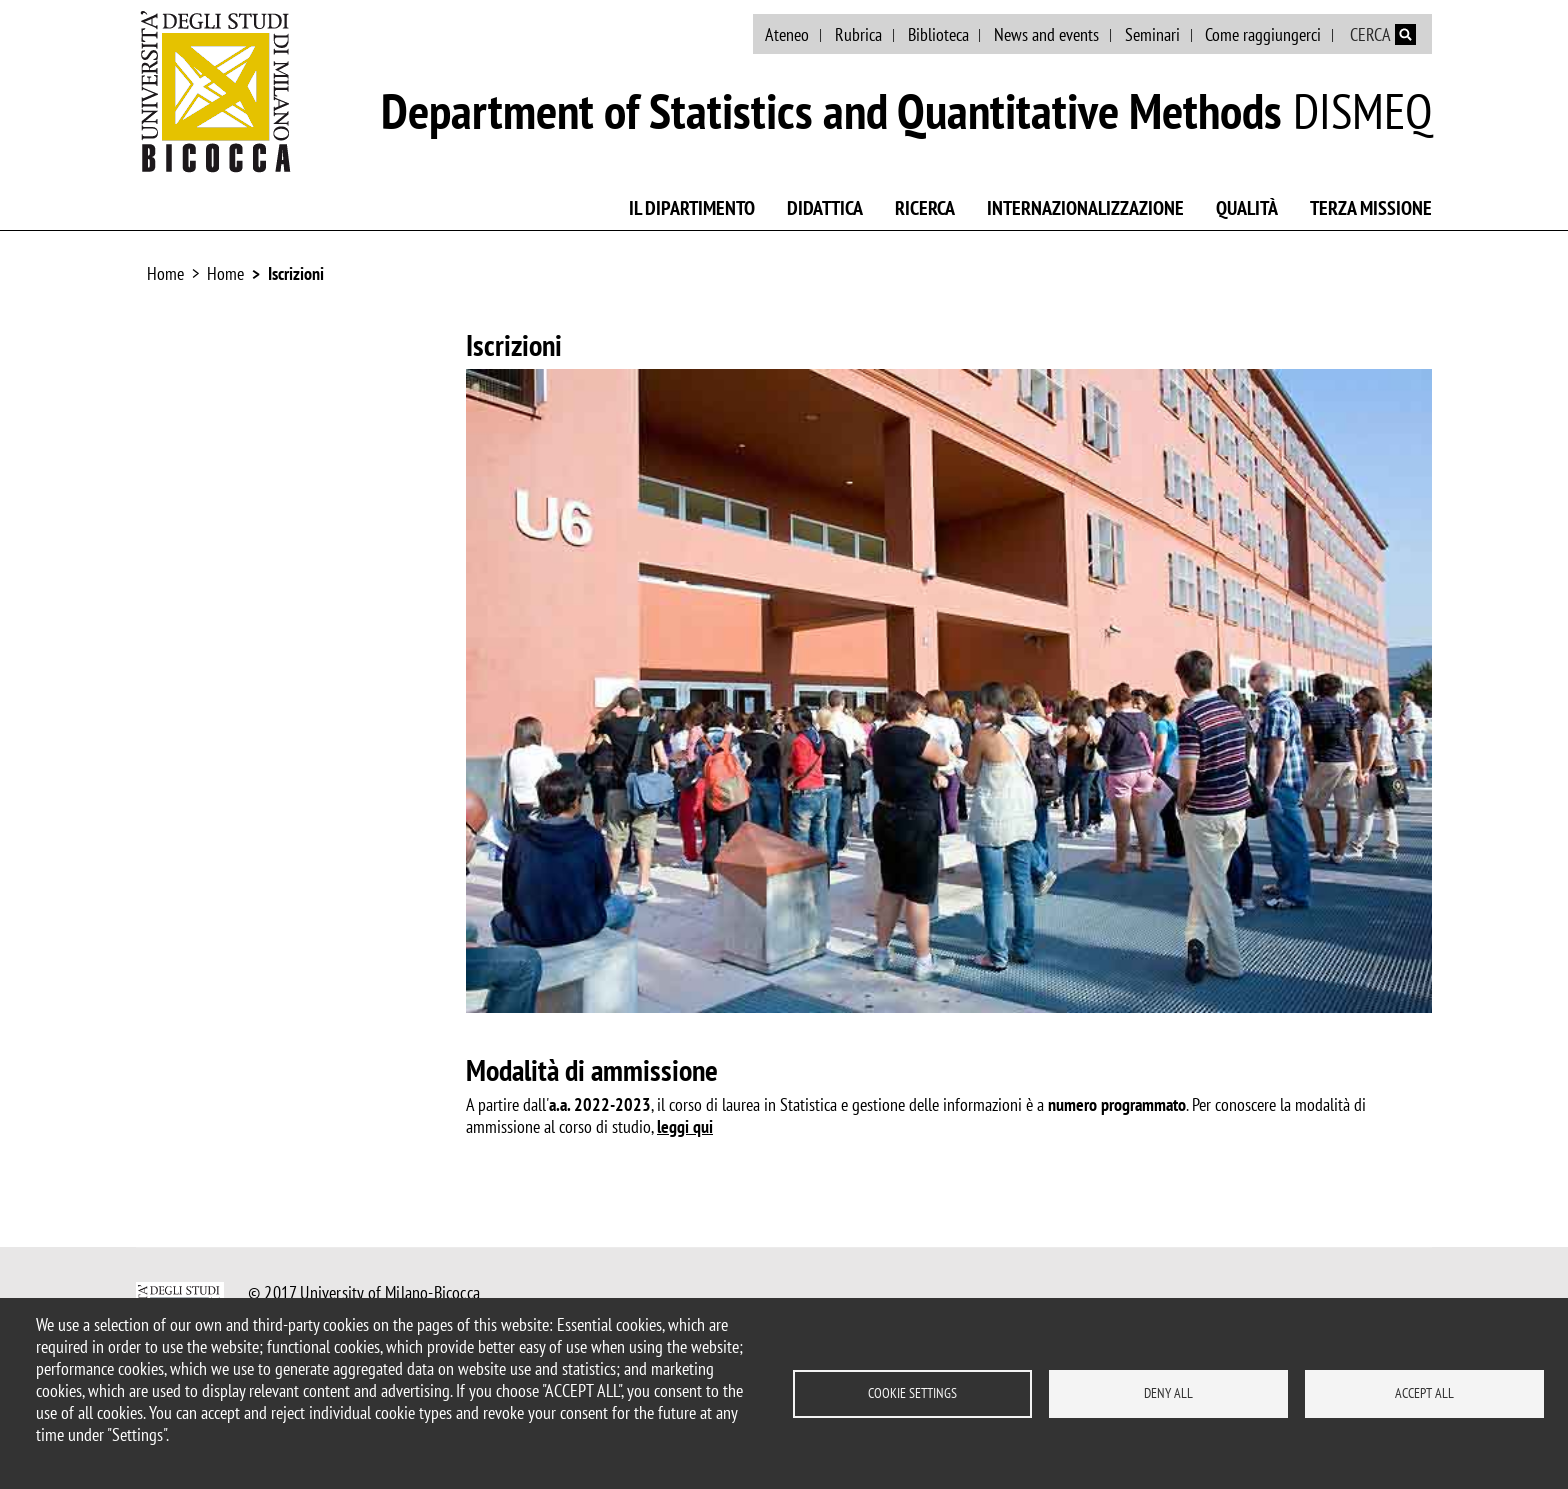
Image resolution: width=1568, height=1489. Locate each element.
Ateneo (787, 34)
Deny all (1168, 1393)
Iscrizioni (296, 273)
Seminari (1152, 34)
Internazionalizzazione (1085, 208)
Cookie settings (912, 1393)
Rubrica (858, 34)
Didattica (825, 208)
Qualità (1247, 208)
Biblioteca (938, 34)
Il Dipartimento (692, 208)
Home (165, 273)
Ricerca (925, 208)
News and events (1046, 34)
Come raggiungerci (1263, 34)
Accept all (1424, 1393)
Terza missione (1371, 208)
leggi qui (685, 1126)
